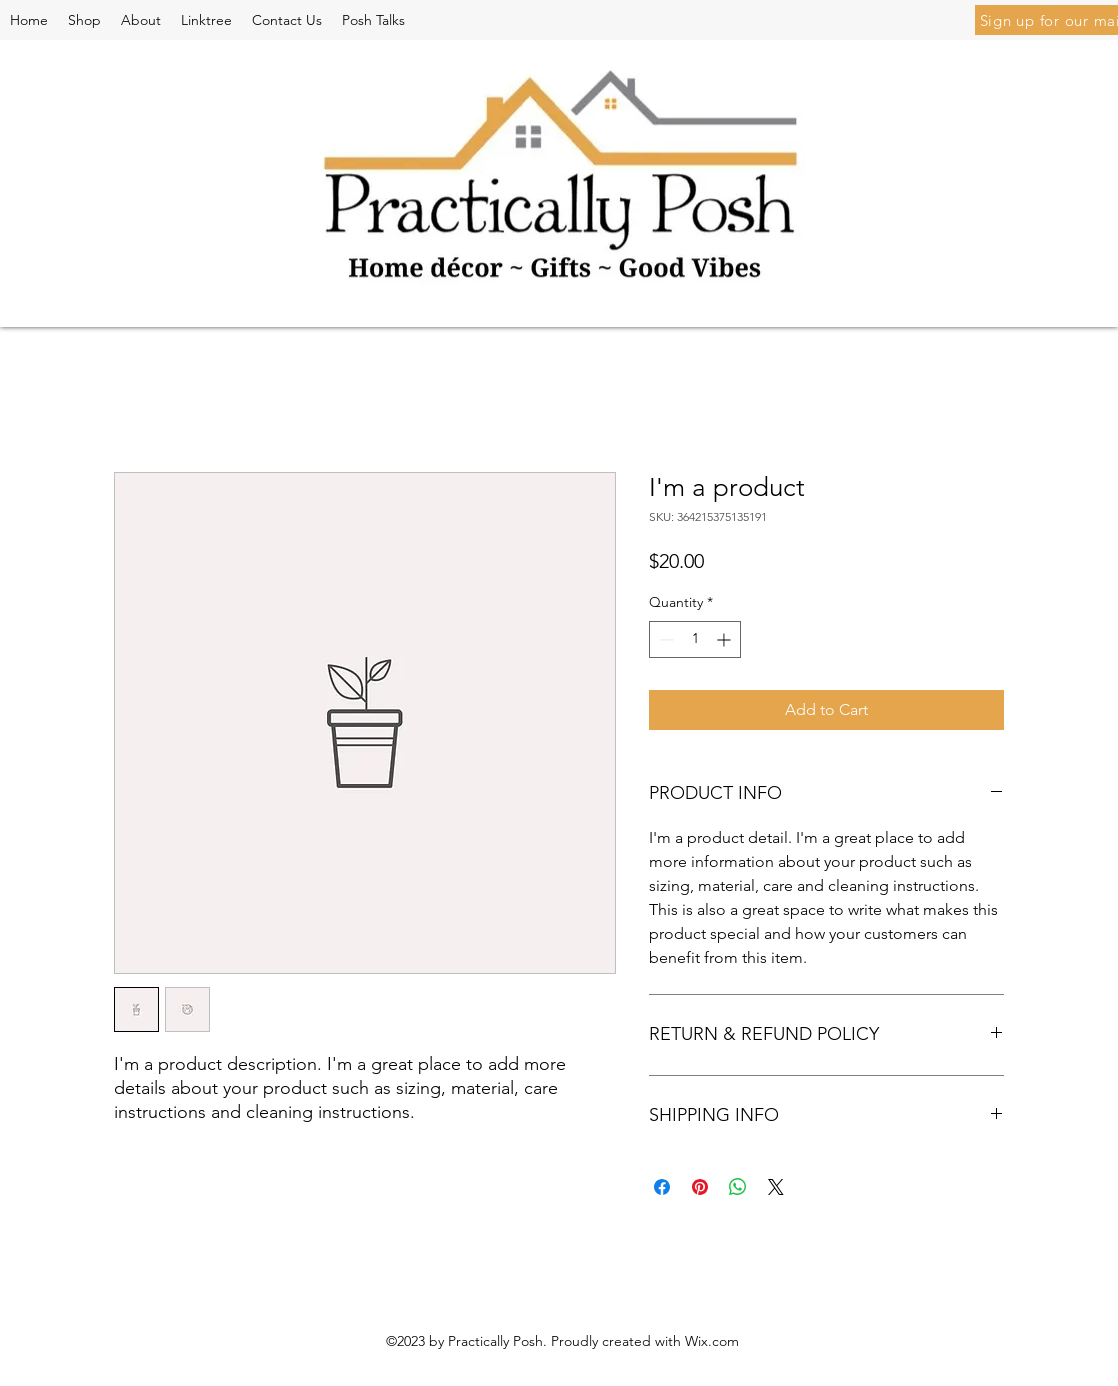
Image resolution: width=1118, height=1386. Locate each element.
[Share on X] (776, 1187)
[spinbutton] (695, 639)
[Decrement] (664, 639)
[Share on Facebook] (662, 1187)
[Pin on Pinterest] (700, 1187)
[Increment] (725, 639)
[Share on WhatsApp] (738, 1187)
